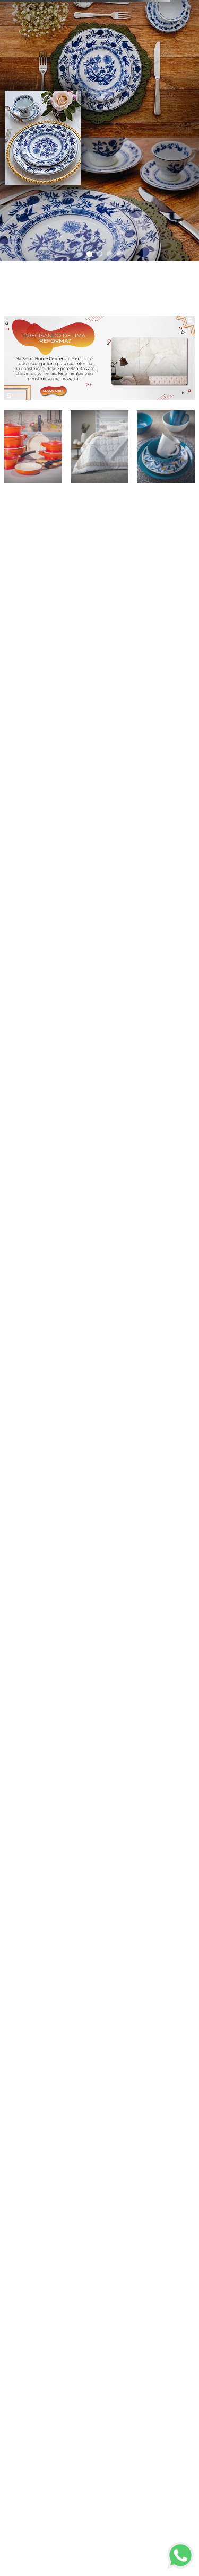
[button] (79, 254)
